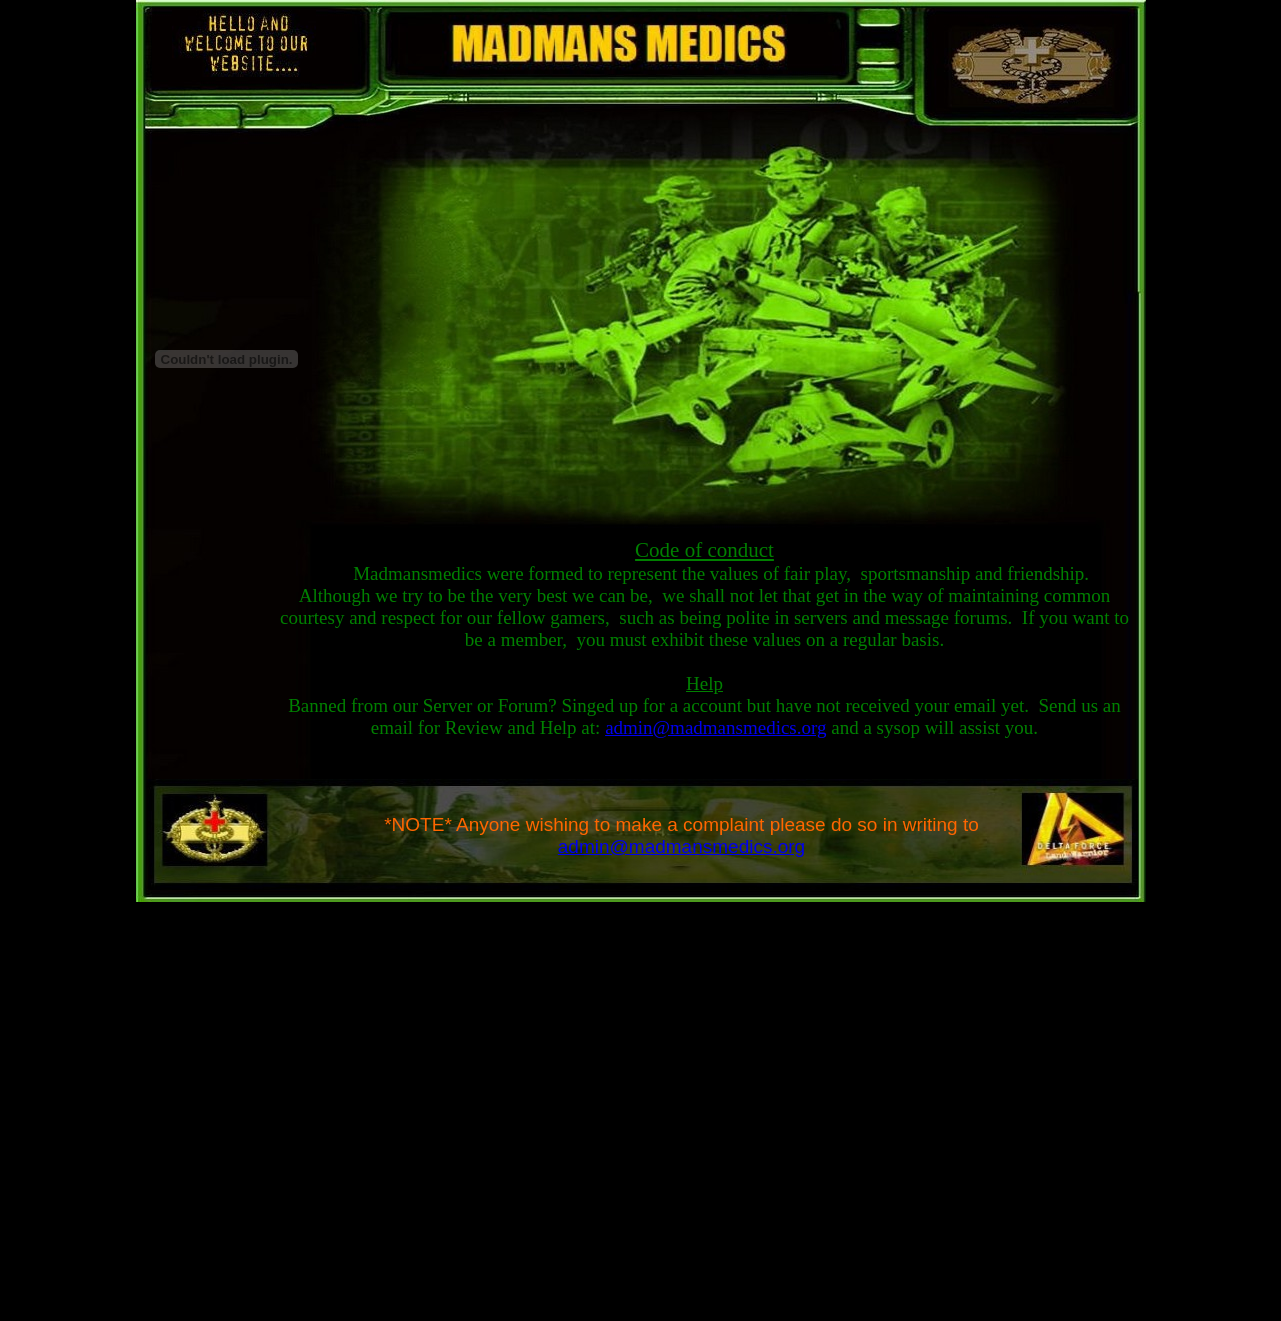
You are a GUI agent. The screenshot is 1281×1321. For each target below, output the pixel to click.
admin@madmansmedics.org (715, 727)
